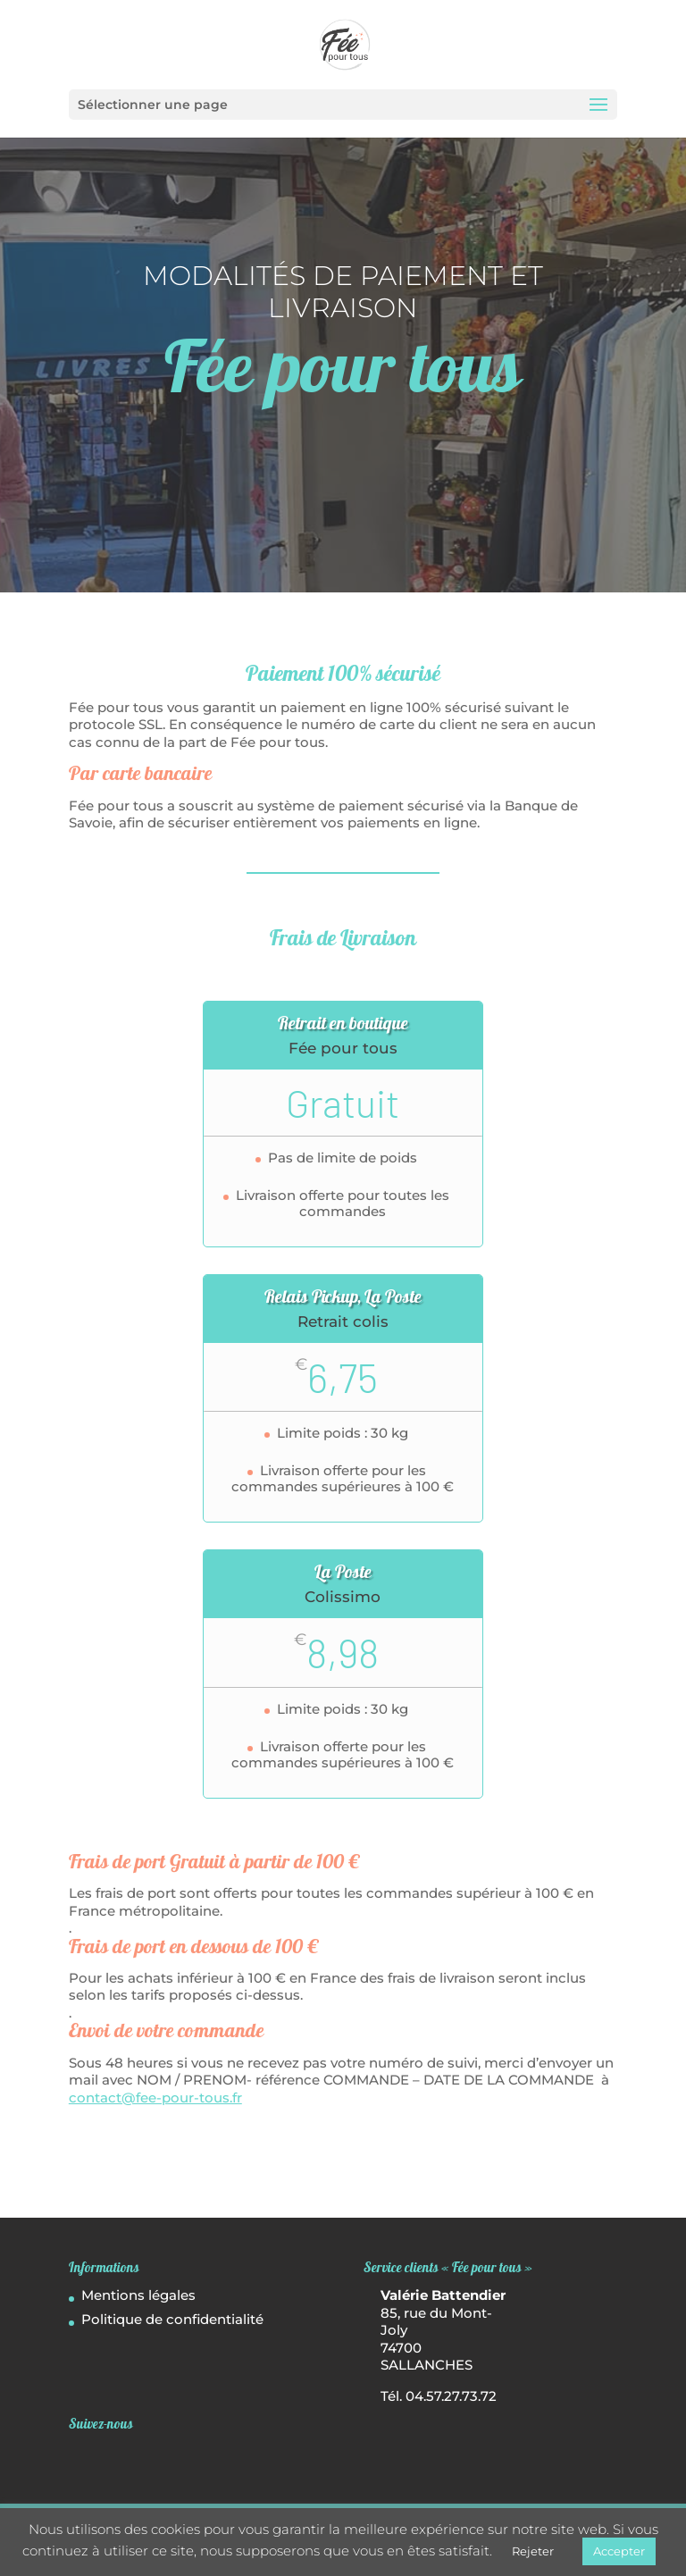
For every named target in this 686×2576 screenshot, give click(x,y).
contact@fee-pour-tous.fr (155, 2097)
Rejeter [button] (533, 2551)
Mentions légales (138, 2295)
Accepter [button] (619, 2551)
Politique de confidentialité (172, 2319)
